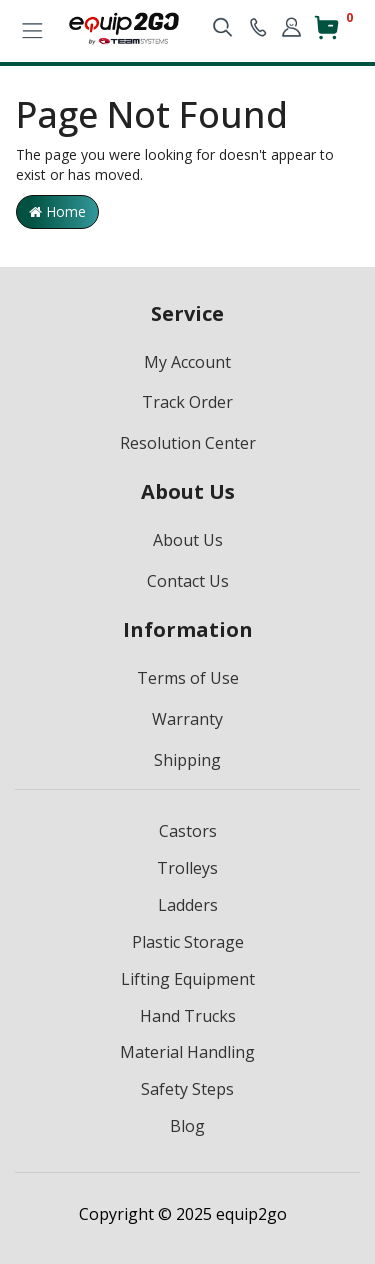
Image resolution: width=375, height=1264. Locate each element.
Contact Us (188, 581)
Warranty (187, 719)
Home (57, 211)
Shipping (187, 760)
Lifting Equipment (188, 979)
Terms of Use (188, 678)
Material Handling (187, 1052)
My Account (187, 362)
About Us (188, 540)
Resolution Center (188, 443)
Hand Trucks (188, 1016)
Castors (188, 831)
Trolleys (187, 868)
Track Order (187, 402)
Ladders (188, 905)
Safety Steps (187, 1089)
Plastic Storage (188, 942)
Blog (187, 1126)
